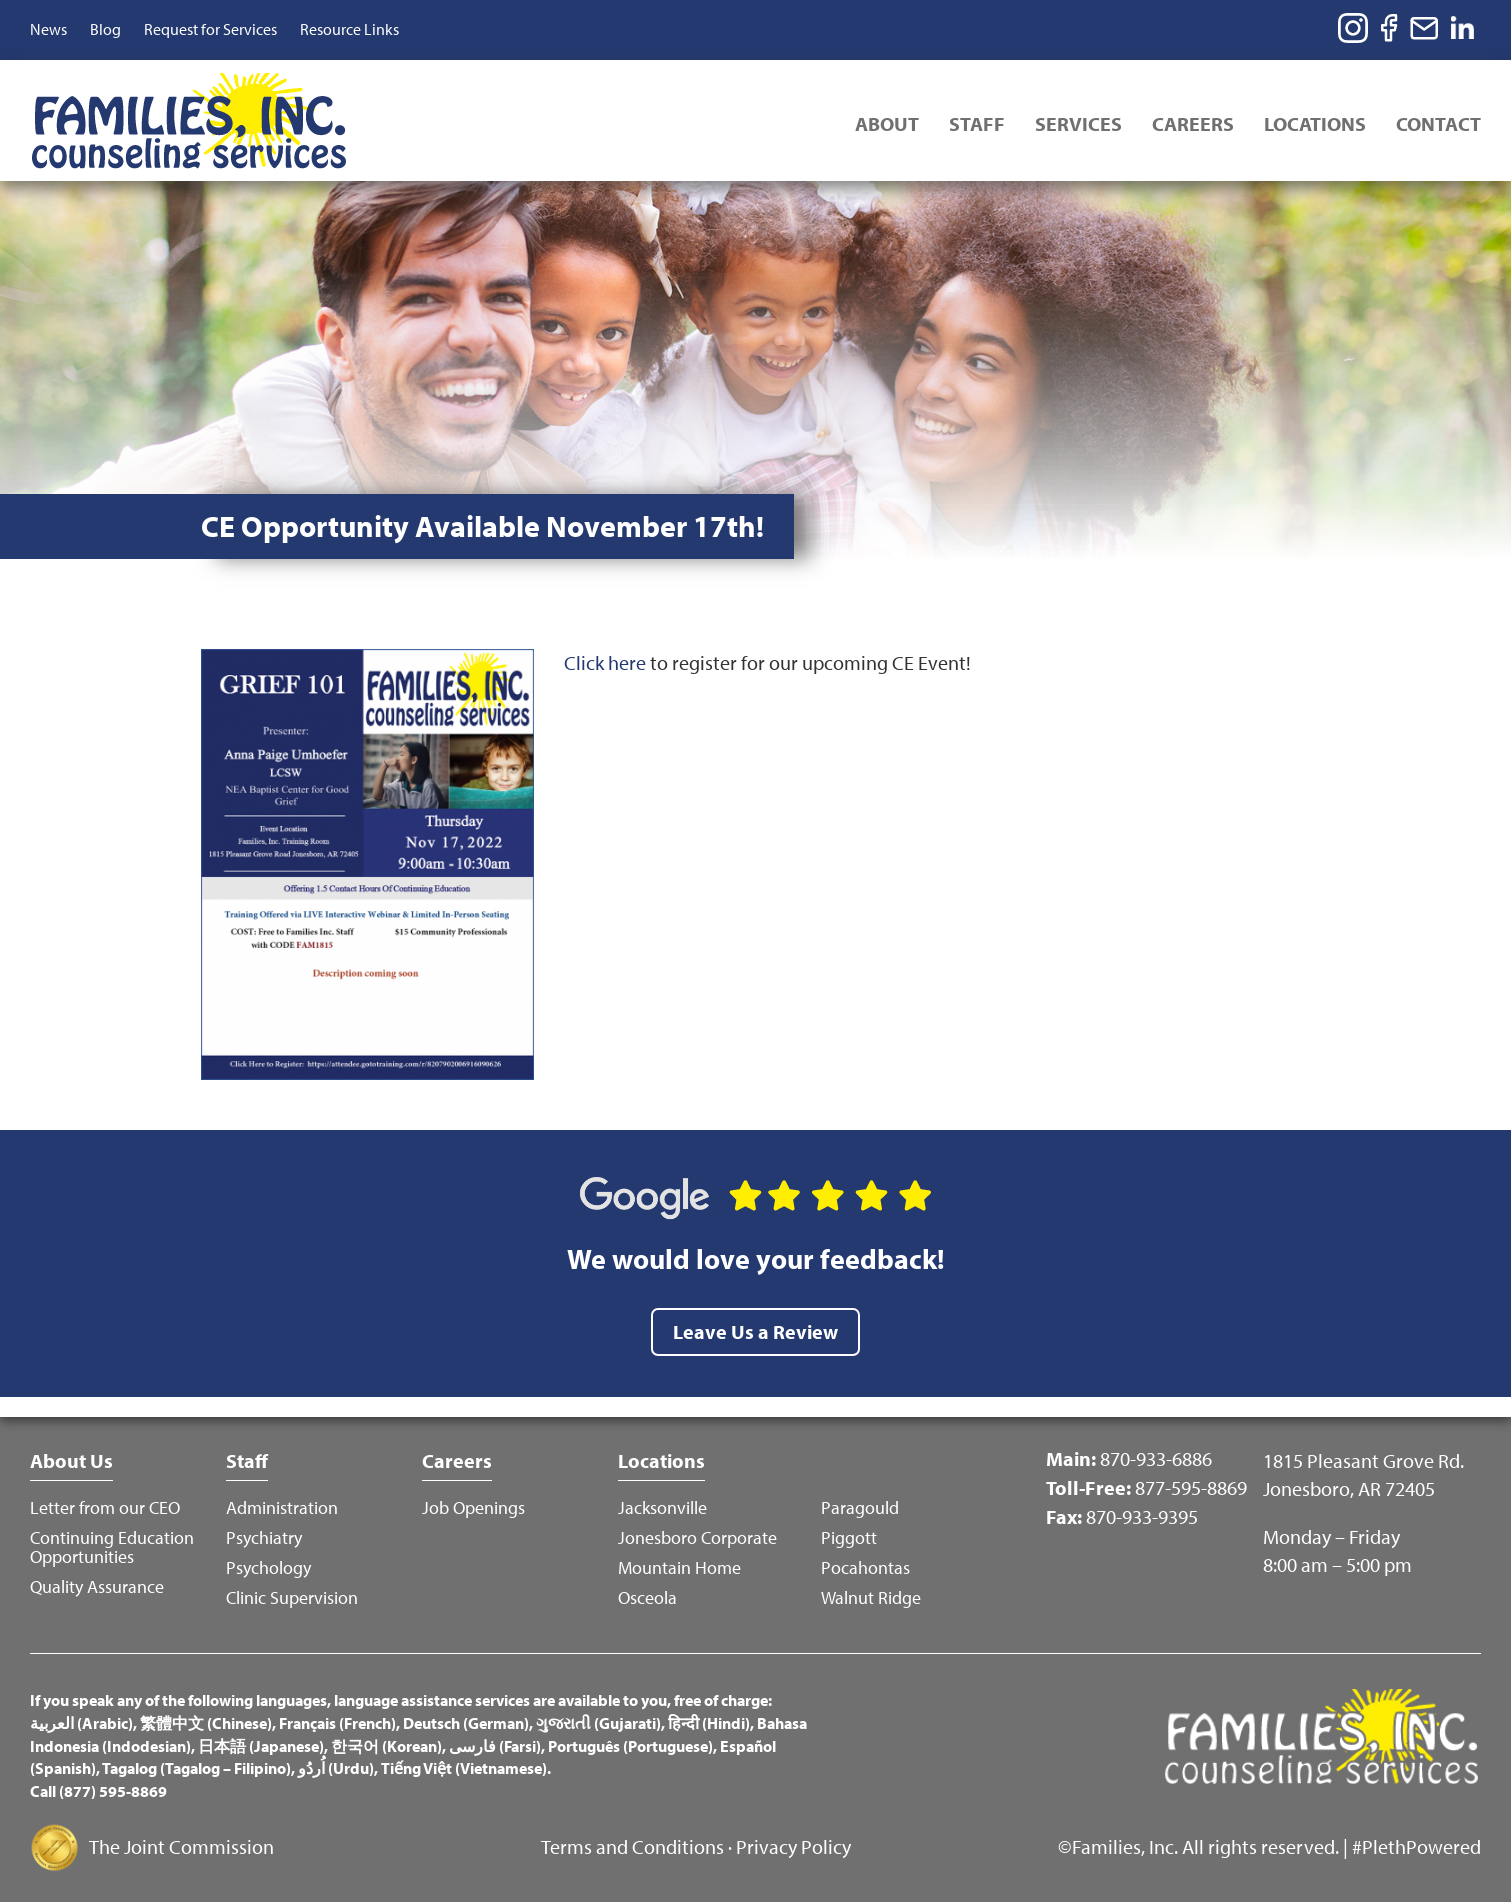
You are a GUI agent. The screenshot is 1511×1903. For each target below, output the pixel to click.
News (48, 29)
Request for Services (210, 29)
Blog (105, 29)
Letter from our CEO (105, 1507)
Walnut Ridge (871, 1597)
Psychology (268, 1567)
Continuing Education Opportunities (112, 1547)
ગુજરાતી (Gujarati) (598, 1723)
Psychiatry (264, 1537)
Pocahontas (865, 1567)
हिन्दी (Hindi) (709, 1723)
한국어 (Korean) (386, 1746)
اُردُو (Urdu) (336, 1768)
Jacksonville (662, 1507)
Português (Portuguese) (630, 1746)
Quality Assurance (97, 1586)
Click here (605, 662)
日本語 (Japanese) (261, 1746)
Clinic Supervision (292, 1597)
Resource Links (349, 29)
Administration (282, 1507)
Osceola (647, 1597)
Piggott (849, 1537)
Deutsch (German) (466, 1723)
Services (1078, 123)
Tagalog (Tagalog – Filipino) (196, 1768)
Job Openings (473, 1507)
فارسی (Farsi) (495, 1746)
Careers (1193, 123)
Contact (1438, 123)
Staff (977, 123)
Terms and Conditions (632, 1846)
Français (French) (337, 1723)
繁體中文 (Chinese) (206, 1723)
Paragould (860, 1507)
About (887, 123)
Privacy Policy (793, 1846)
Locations (1315, 123)
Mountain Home (679, 1567)
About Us (71, 1460)
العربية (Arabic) (81, 1723)
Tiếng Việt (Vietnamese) (464, 1768)
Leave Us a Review (755, 1331)
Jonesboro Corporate (697, 1537)
